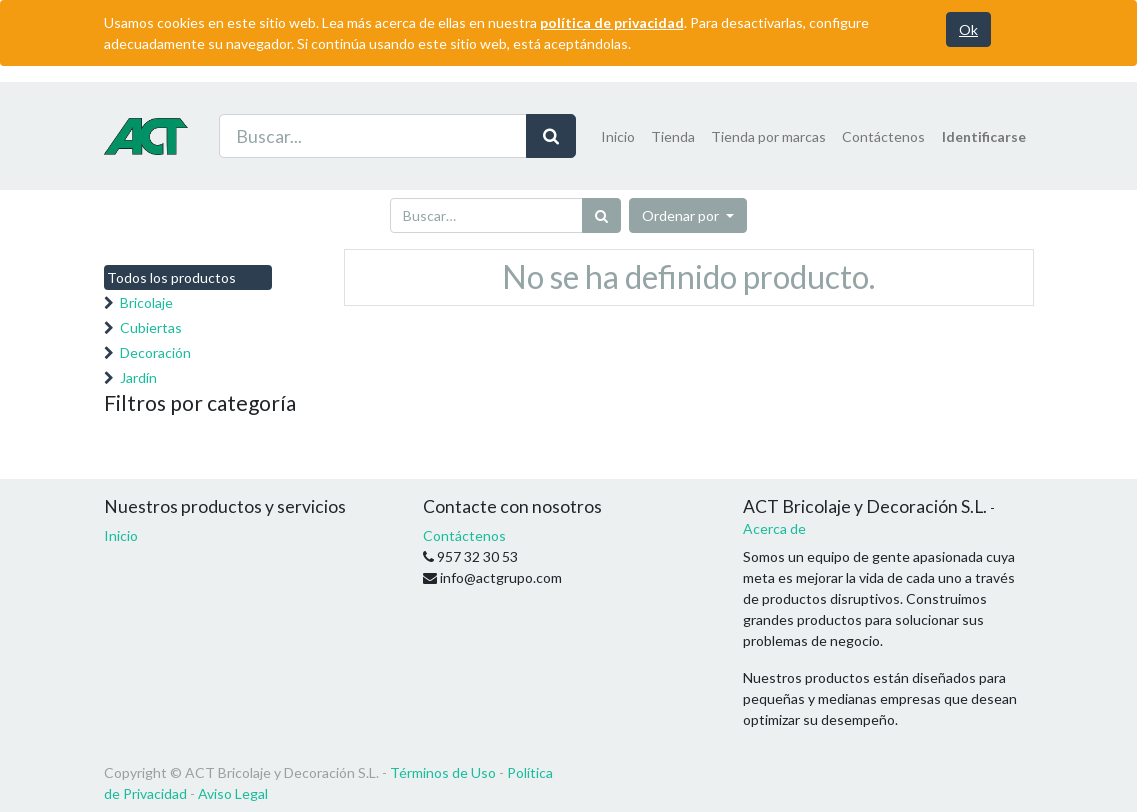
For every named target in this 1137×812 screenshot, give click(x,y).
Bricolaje (146, 302)
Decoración (155, 352)
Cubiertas (151, 327)
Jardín (138, 377)
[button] (688, 215)
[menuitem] (618, 136)
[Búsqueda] (601, 215)
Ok (968, 29)
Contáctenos (464, 535)
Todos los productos (171, 277)
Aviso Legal (233, 793)
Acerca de (774, 528)
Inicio (121, 535)
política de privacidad (612, 22)
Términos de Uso (443, 772)
